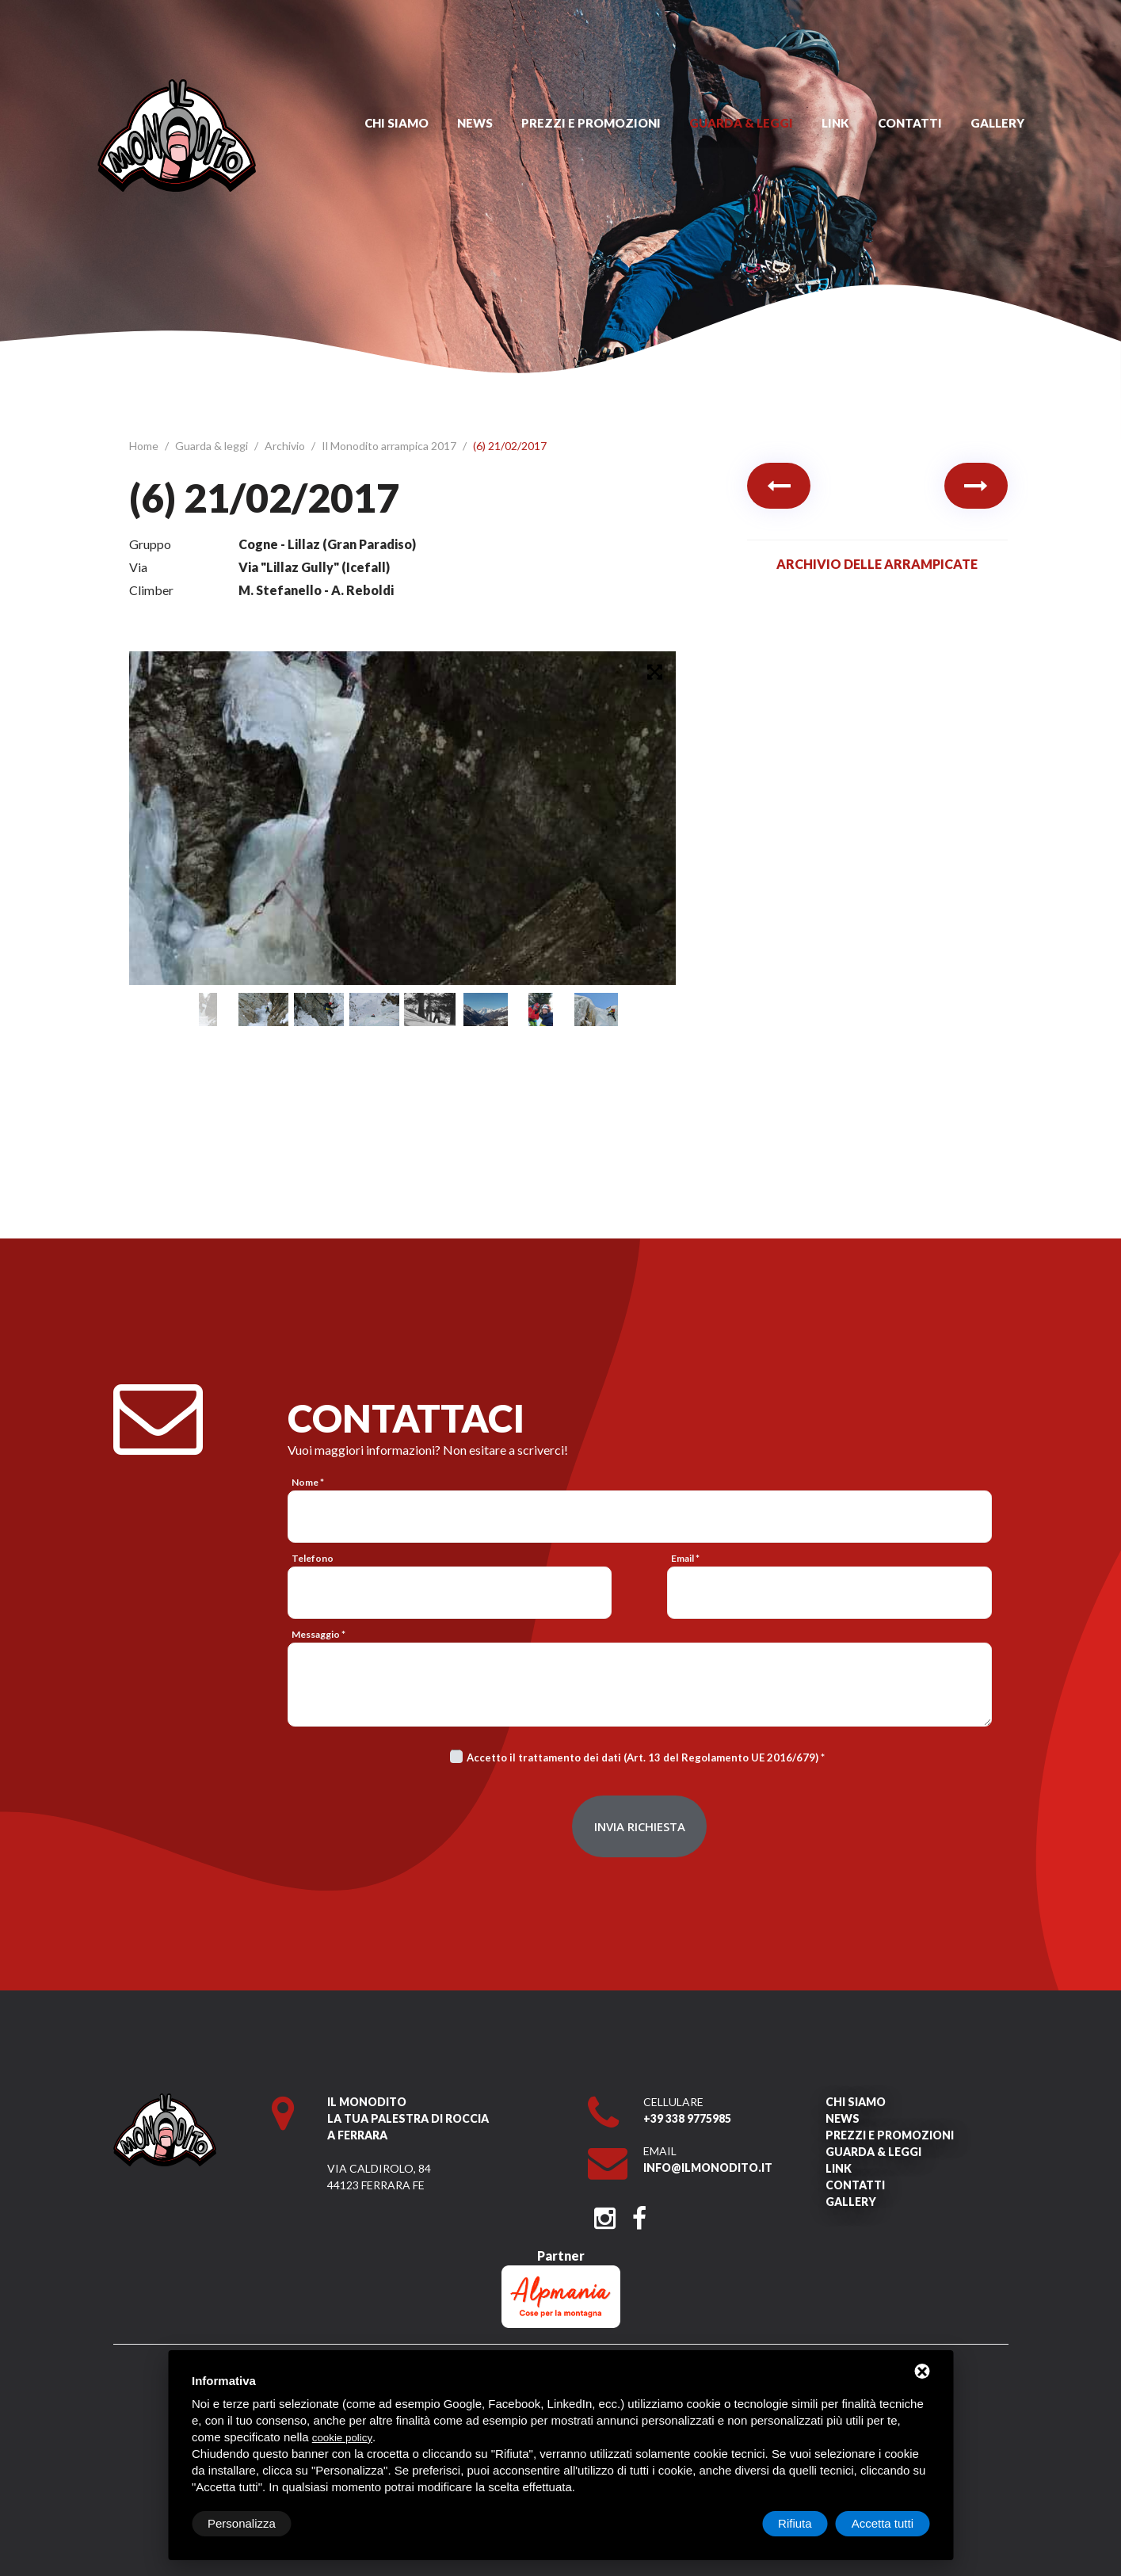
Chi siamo (396, 123)
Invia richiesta (639, 1826)
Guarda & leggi (741, 123)
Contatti (910, 123)
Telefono (313, 1558)
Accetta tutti (882, 2523)
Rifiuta (795, 2523)
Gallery (997, 123)
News (475, 123)
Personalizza (242, 2523)
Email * (685, 1558)
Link (835, 123)
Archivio (286, 445)
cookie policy (342, 2438)
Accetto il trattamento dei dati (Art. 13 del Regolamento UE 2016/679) (642, 1757)
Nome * (308, 1482)
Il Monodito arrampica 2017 (390, 445)
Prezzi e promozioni (591, 123)
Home (145, 445)
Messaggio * (318, 1634)
